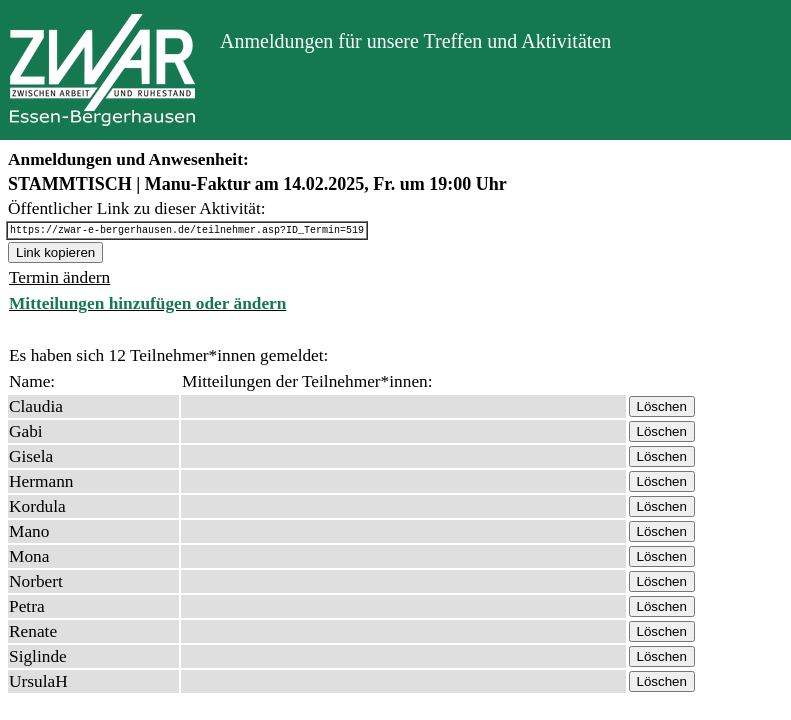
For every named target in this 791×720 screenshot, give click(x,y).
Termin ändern (59, 280)
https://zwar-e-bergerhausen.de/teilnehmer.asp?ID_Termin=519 (187, 232)
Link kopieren (55, 255)
